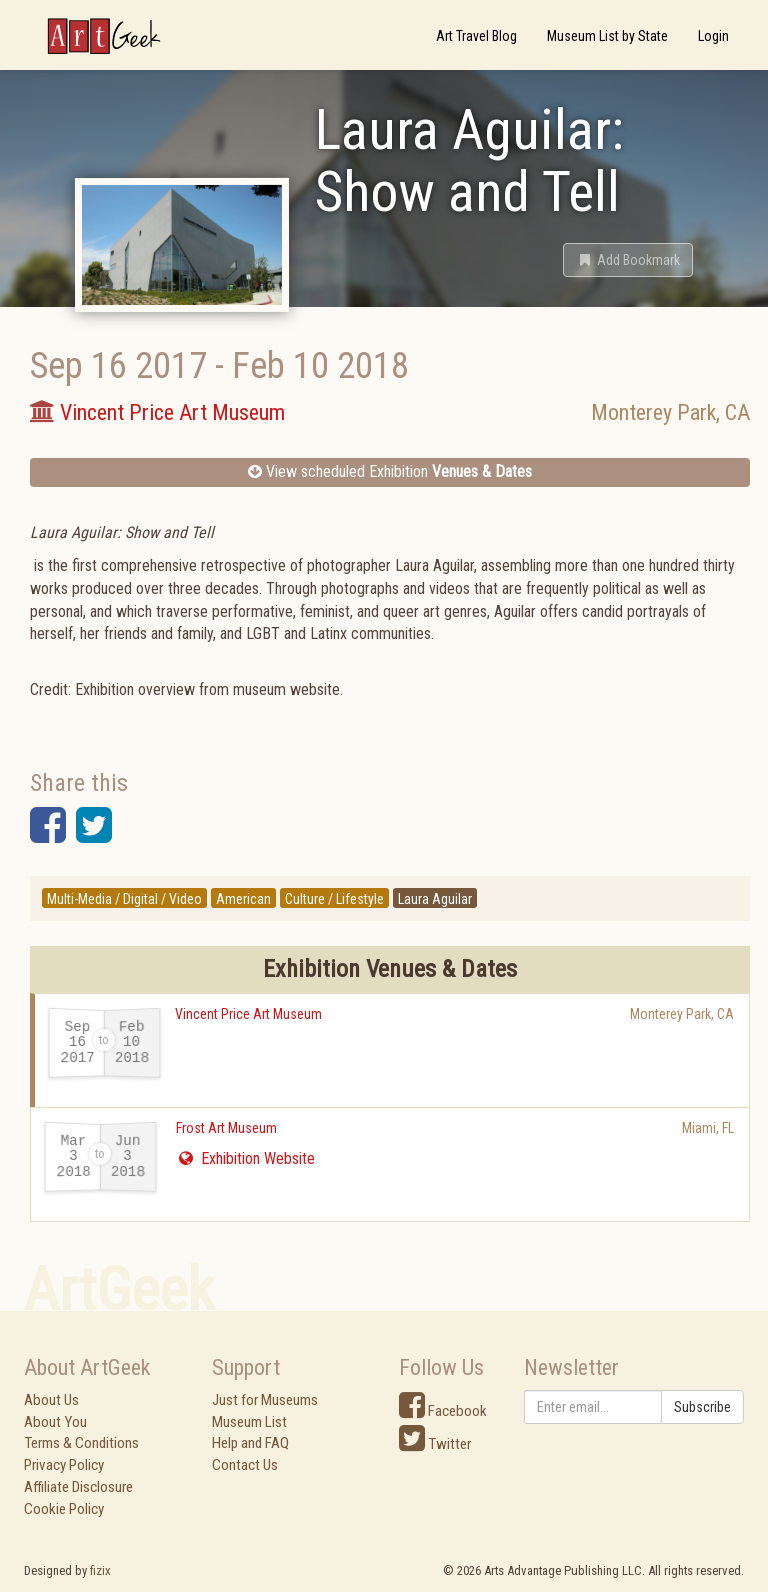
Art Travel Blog (476, 36)
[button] (628, 260)
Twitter (435, 1444)
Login (713, 36)
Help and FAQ (250, 1443)
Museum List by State (607, 36)
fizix (100, 1570)
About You (55, 1422)
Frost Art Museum (226, 1128)
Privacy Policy (64, 1465)
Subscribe (702, 1407)
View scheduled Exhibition (390, 471)
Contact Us (245, 1465)
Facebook (443, 1411)
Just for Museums (265, 1400)
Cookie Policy (64, 1509)
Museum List (249, 1422)
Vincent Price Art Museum (248, 1014)
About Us (51, 1400)
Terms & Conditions (81, 1443)
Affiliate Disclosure (78, 1487)
